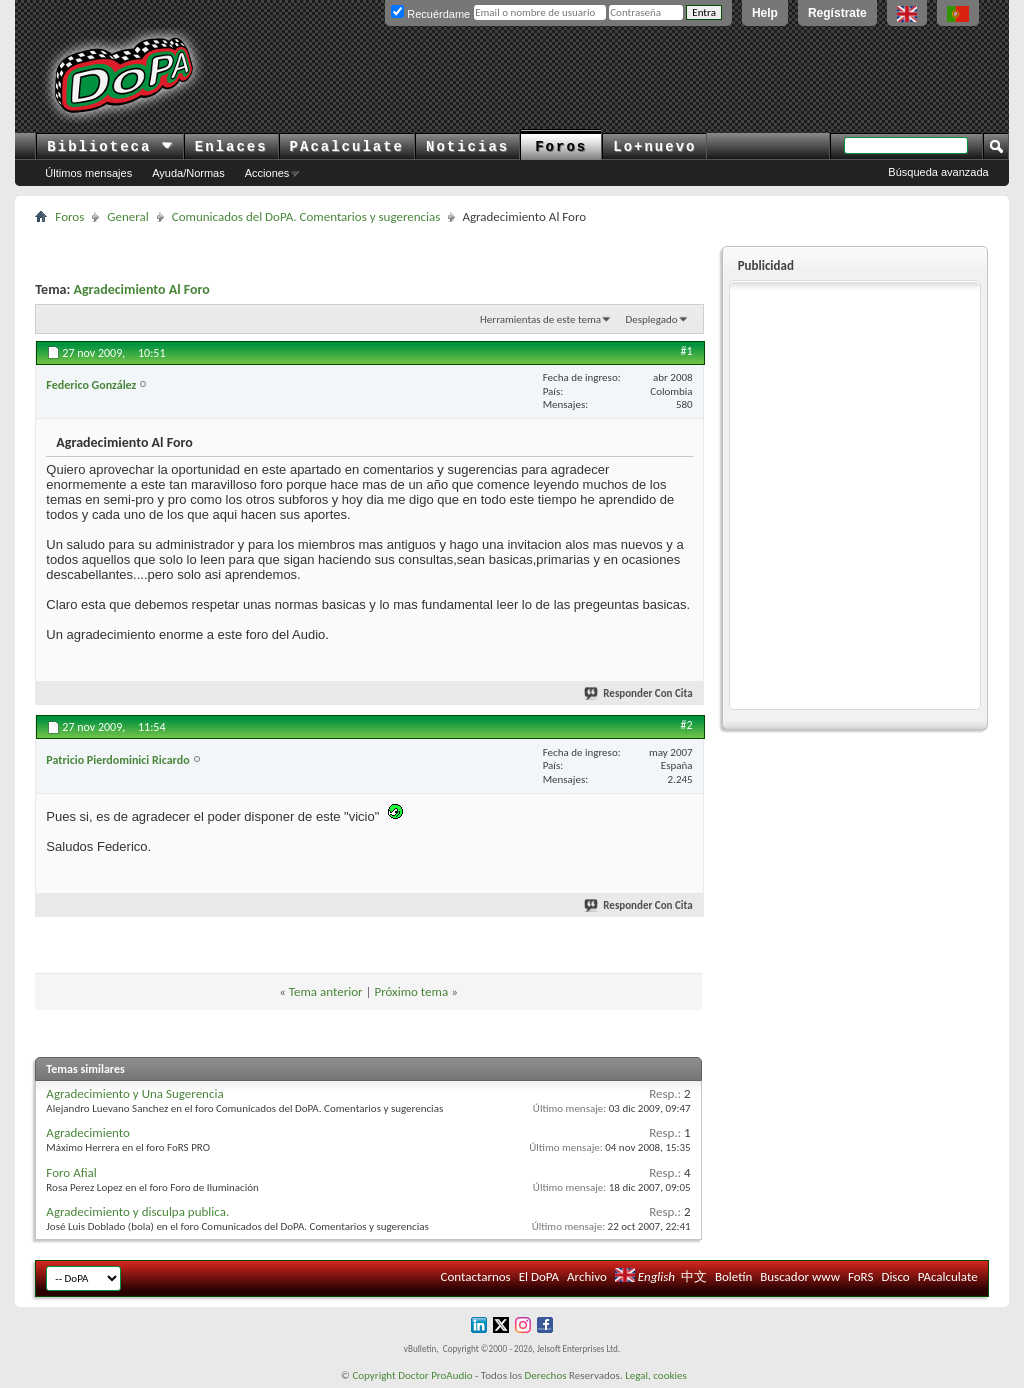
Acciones (267, 173)
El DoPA (539, 1276)
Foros (561, 147)
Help (765, 13)
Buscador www (800, 1276)
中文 (694, 1276)
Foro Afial (71, 1172)
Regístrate (837, 13)
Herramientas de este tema (540, 319)
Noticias (467, 147)
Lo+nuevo (654, 147)
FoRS (861, 1276)
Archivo (587, 1276)
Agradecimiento (88, 1132)
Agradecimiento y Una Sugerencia (134, 1093)
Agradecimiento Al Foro (141, 289)
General (127, 216)
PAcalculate (347, 147)
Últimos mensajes (88, 173)
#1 (687, 351)
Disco (895, 1276)
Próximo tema (411, 991)
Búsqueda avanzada (938, 172)
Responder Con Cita (639, 693)
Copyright (373, 1375)
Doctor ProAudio (435, 1375)
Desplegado (651, 319)
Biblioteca (109, 147)
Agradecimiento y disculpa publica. (137, 1211)
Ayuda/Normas (188, 173)
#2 (687, 725)
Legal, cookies (656, 1375)
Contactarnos (476, 1276)
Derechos (546, 1375)
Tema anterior (326, 991)
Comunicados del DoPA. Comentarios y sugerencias (306, 216)
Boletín (733, 1276)
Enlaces (231, 147)
